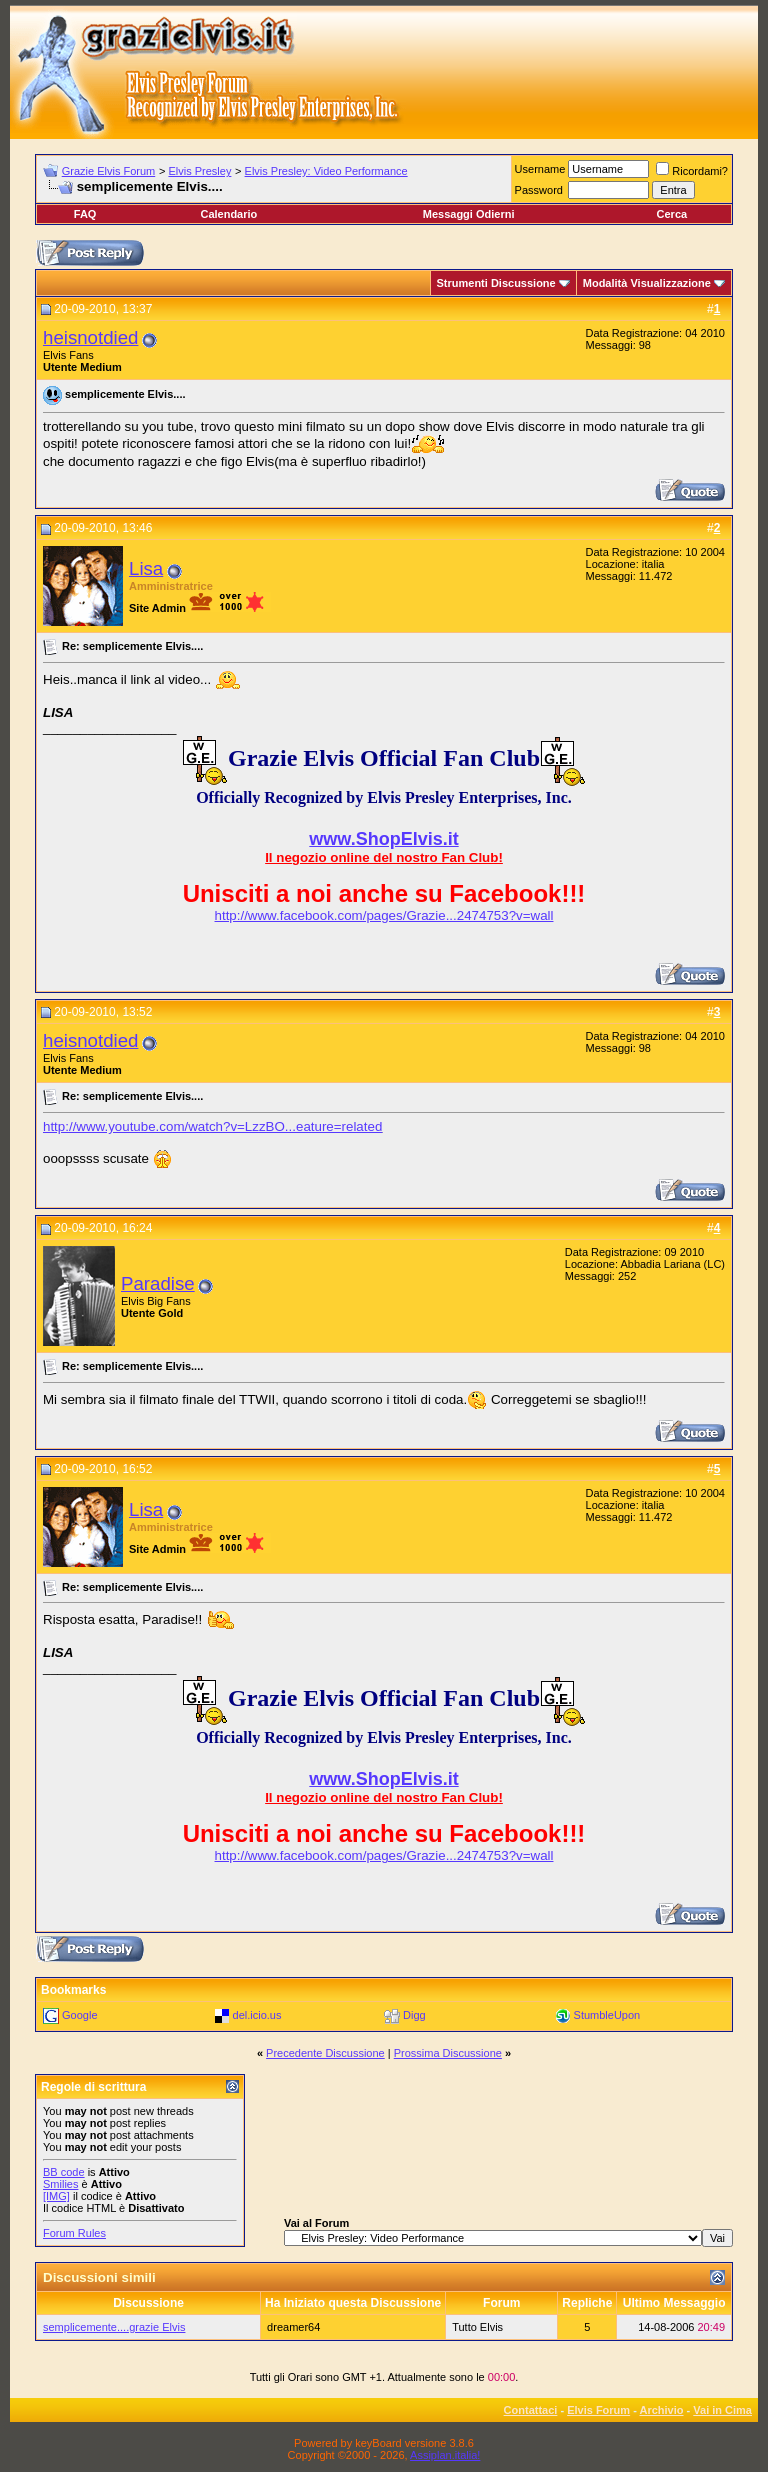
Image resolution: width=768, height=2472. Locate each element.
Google (79, 2015)
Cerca (672, 214)
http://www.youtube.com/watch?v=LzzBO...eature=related (212, 1126)
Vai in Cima (722, 2410)
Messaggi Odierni (469, 214)
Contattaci (531, 2410)
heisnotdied (90, 337)
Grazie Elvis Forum (109, 171)
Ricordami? (692, 171)
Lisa (146, 568)
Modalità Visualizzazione (647, 283)
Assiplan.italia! (445, 2455)
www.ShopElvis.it (383, 839)
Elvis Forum (598, 2410)
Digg (414, 2015)
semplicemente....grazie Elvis (114, 2327)
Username (540, 169)
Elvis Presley (199, 171)
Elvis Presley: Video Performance (326, 171)
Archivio (662, 2410)
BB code (64, 2172)
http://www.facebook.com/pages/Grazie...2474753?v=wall (384, 915)
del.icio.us (257, 2015)
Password (539, 190)
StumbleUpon (607, 2015)
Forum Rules (74, 2233)
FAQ (85, 214)
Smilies (60, 2184)
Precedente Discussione (325, 2053)
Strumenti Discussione (496, 283)
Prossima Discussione (448, 2053)
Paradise (158, 1283)
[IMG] (56, 2196)
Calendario (228, 214)
